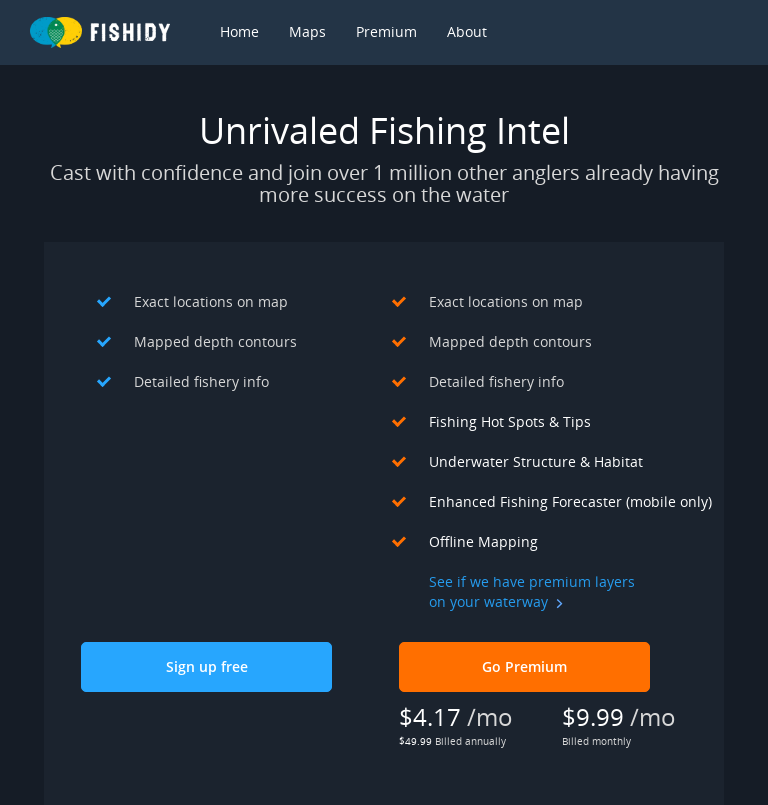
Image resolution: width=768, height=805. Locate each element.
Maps (307, 31)
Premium (386, 31)
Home (239, 31)
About (467, 31)
